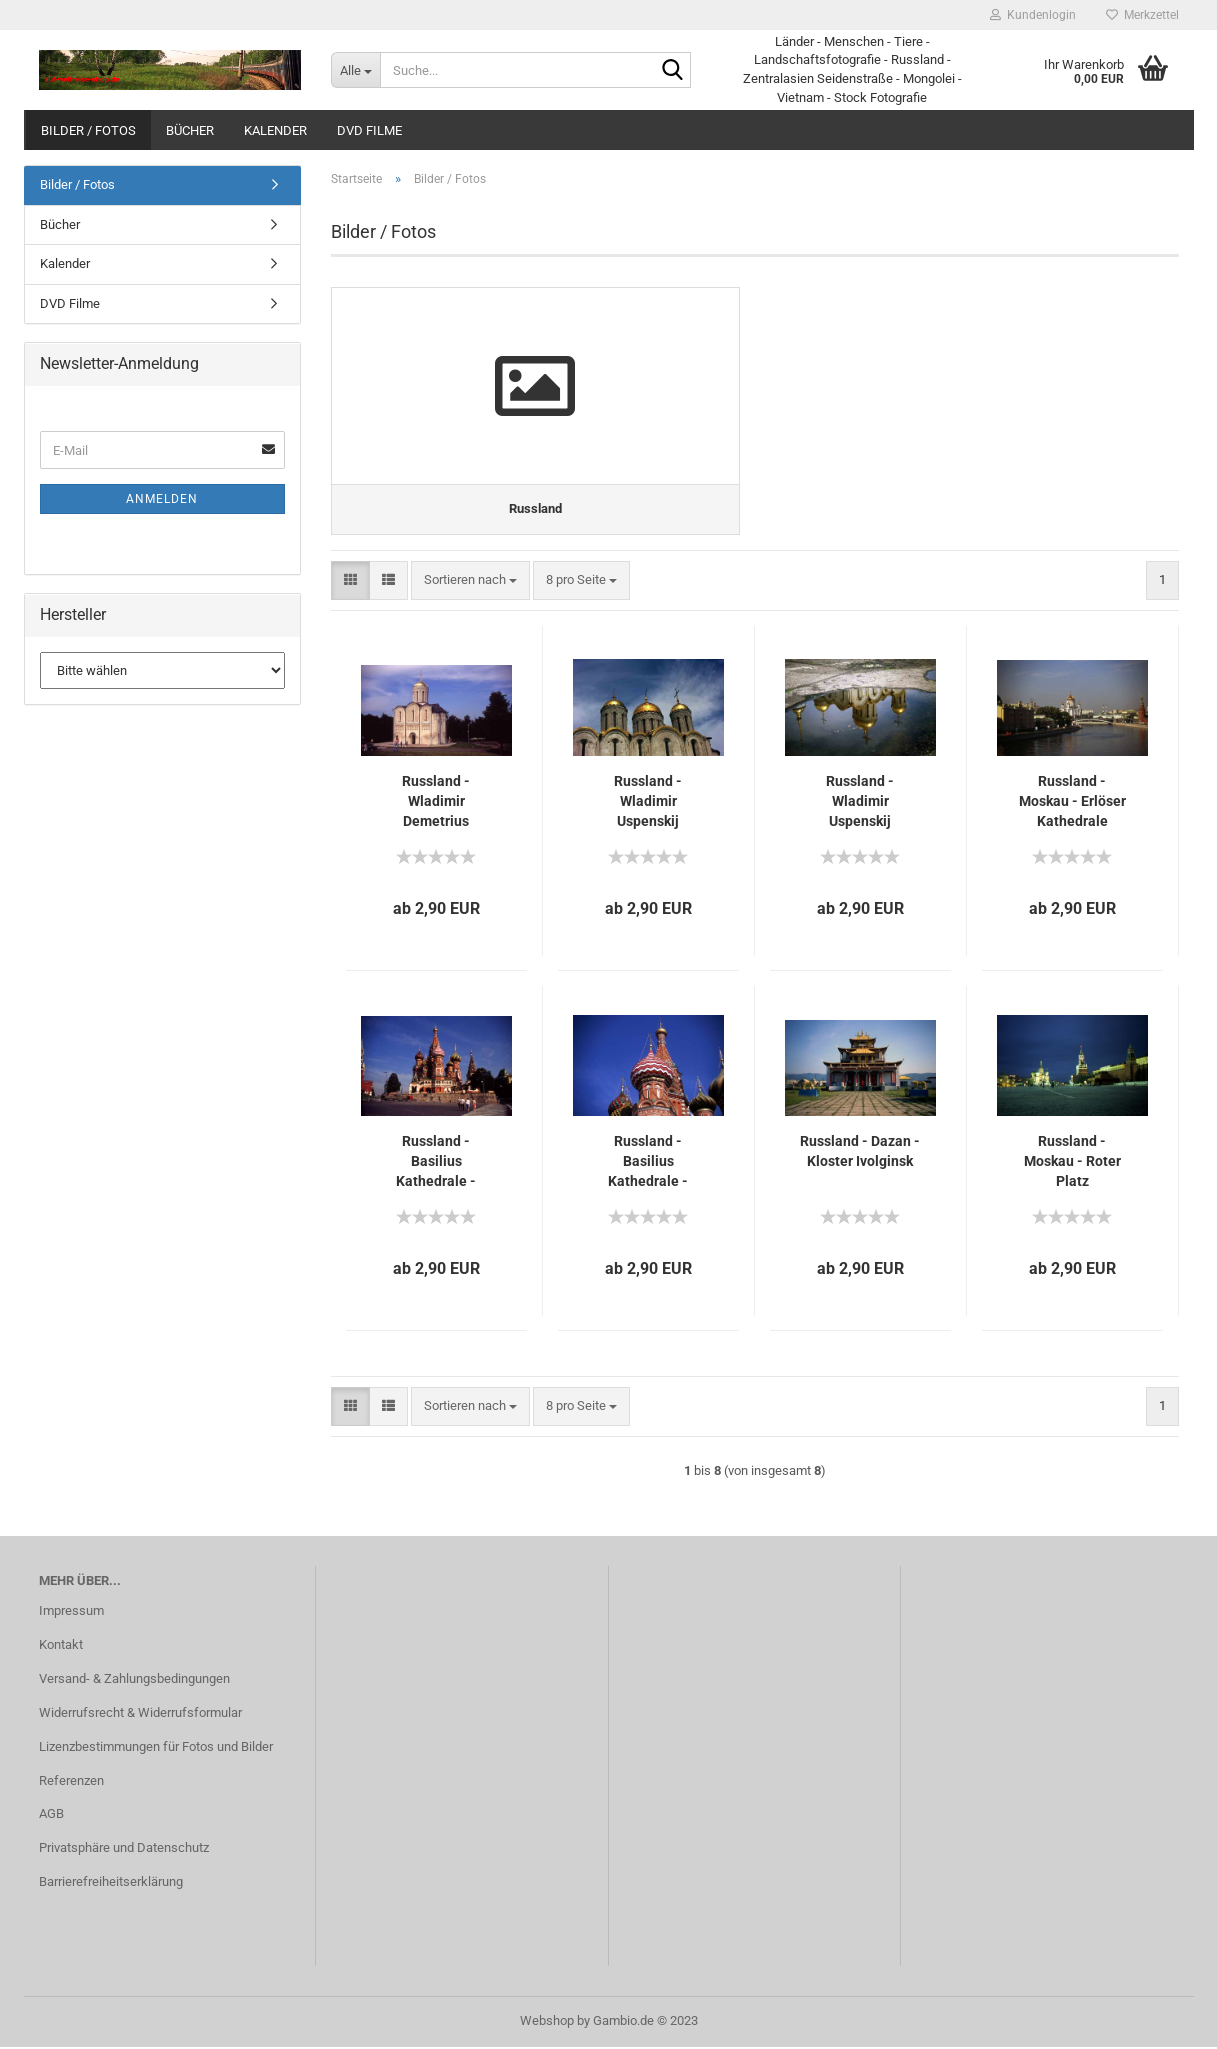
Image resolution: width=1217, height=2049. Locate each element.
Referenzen (71, 1782)
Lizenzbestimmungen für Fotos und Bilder (156, 1748)
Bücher (190, 130)
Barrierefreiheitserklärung (111, 1884)
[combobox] (470, 582)
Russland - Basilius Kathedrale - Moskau (436, 1164)
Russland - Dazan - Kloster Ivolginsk (860, 1153)
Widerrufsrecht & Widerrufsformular (140, 1714)
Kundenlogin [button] (1033, 15)
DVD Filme (369, 130)
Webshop (547, 2022)
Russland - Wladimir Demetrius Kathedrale (436, 804)
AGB (51, 1816)
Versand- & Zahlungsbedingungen (134, 1680)
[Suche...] (355, 70)
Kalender (275, 130)
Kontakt (61, 1646)
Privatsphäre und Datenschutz (124, 1850)
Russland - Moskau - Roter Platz (1072, 1163)
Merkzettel (1142, 15)
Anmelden (162, 499)
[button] (350, 582)
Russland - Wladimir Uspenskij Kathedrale (648, 804)
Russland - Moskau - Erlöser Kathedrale (1072, 803)
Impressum (71, 1612)
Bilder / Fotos (88, 130)
